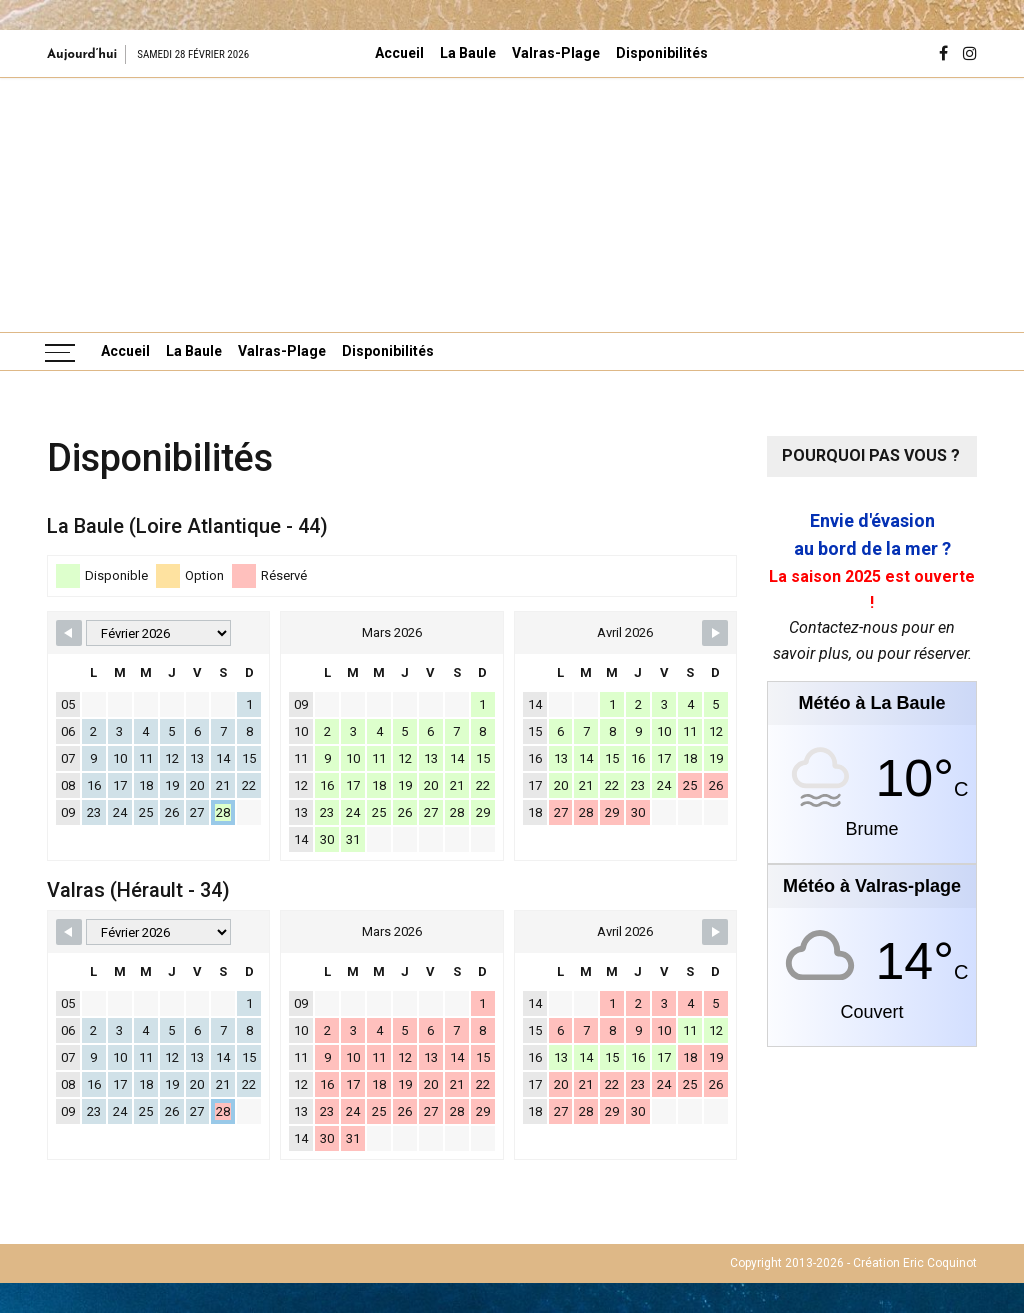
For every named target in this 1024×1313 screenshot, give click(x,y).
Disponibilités (662, 53)
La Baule (468, 53)
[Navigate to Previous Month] (69, 633)
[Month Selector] (158, 633)
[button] (78, 204)
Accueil (399, 53)
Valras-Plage (556, 53)
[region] (512, 204)
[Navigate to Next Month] (715, 633)
